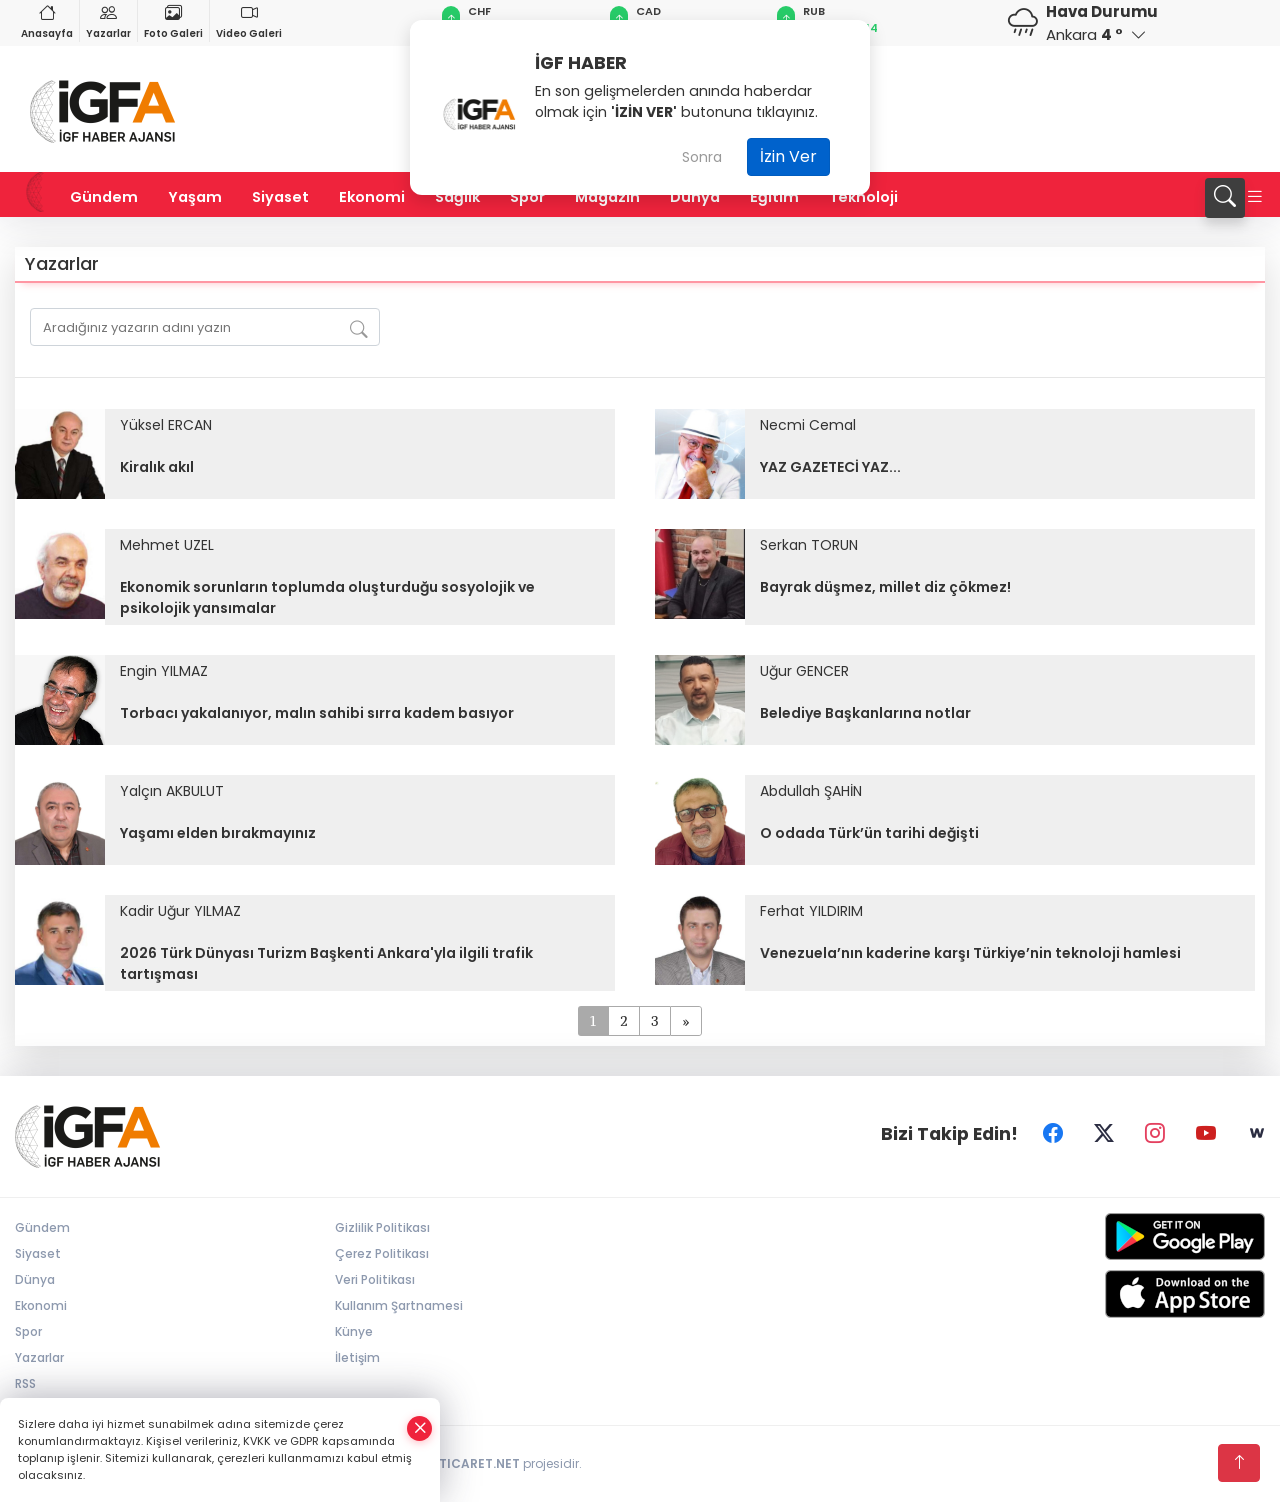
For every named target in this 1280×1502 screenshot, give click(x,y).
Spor (527, 197)
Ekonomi (372, 197)
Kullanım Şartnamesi (399, 1305)
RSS (25, 1383)
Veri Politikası (375, 1279)
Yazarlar (108, 20)
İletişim (357, 1357)
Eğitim (774, 197)
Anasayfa (47, 20)
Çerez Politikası (382, 1253)
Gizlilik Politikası (382, 1227)
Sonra (702, 157)
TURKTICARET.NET (463, 1463)
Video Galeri (249, 20)
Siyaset (280, 197)
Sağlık (457, 197)
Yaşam (195, 197)
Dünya (695, 197)
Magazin (607, 197)
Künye (354, 1331)
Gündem (104, 197)
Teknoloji (863, 197)
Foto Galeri (173, 20)
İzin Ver (788, 156)
